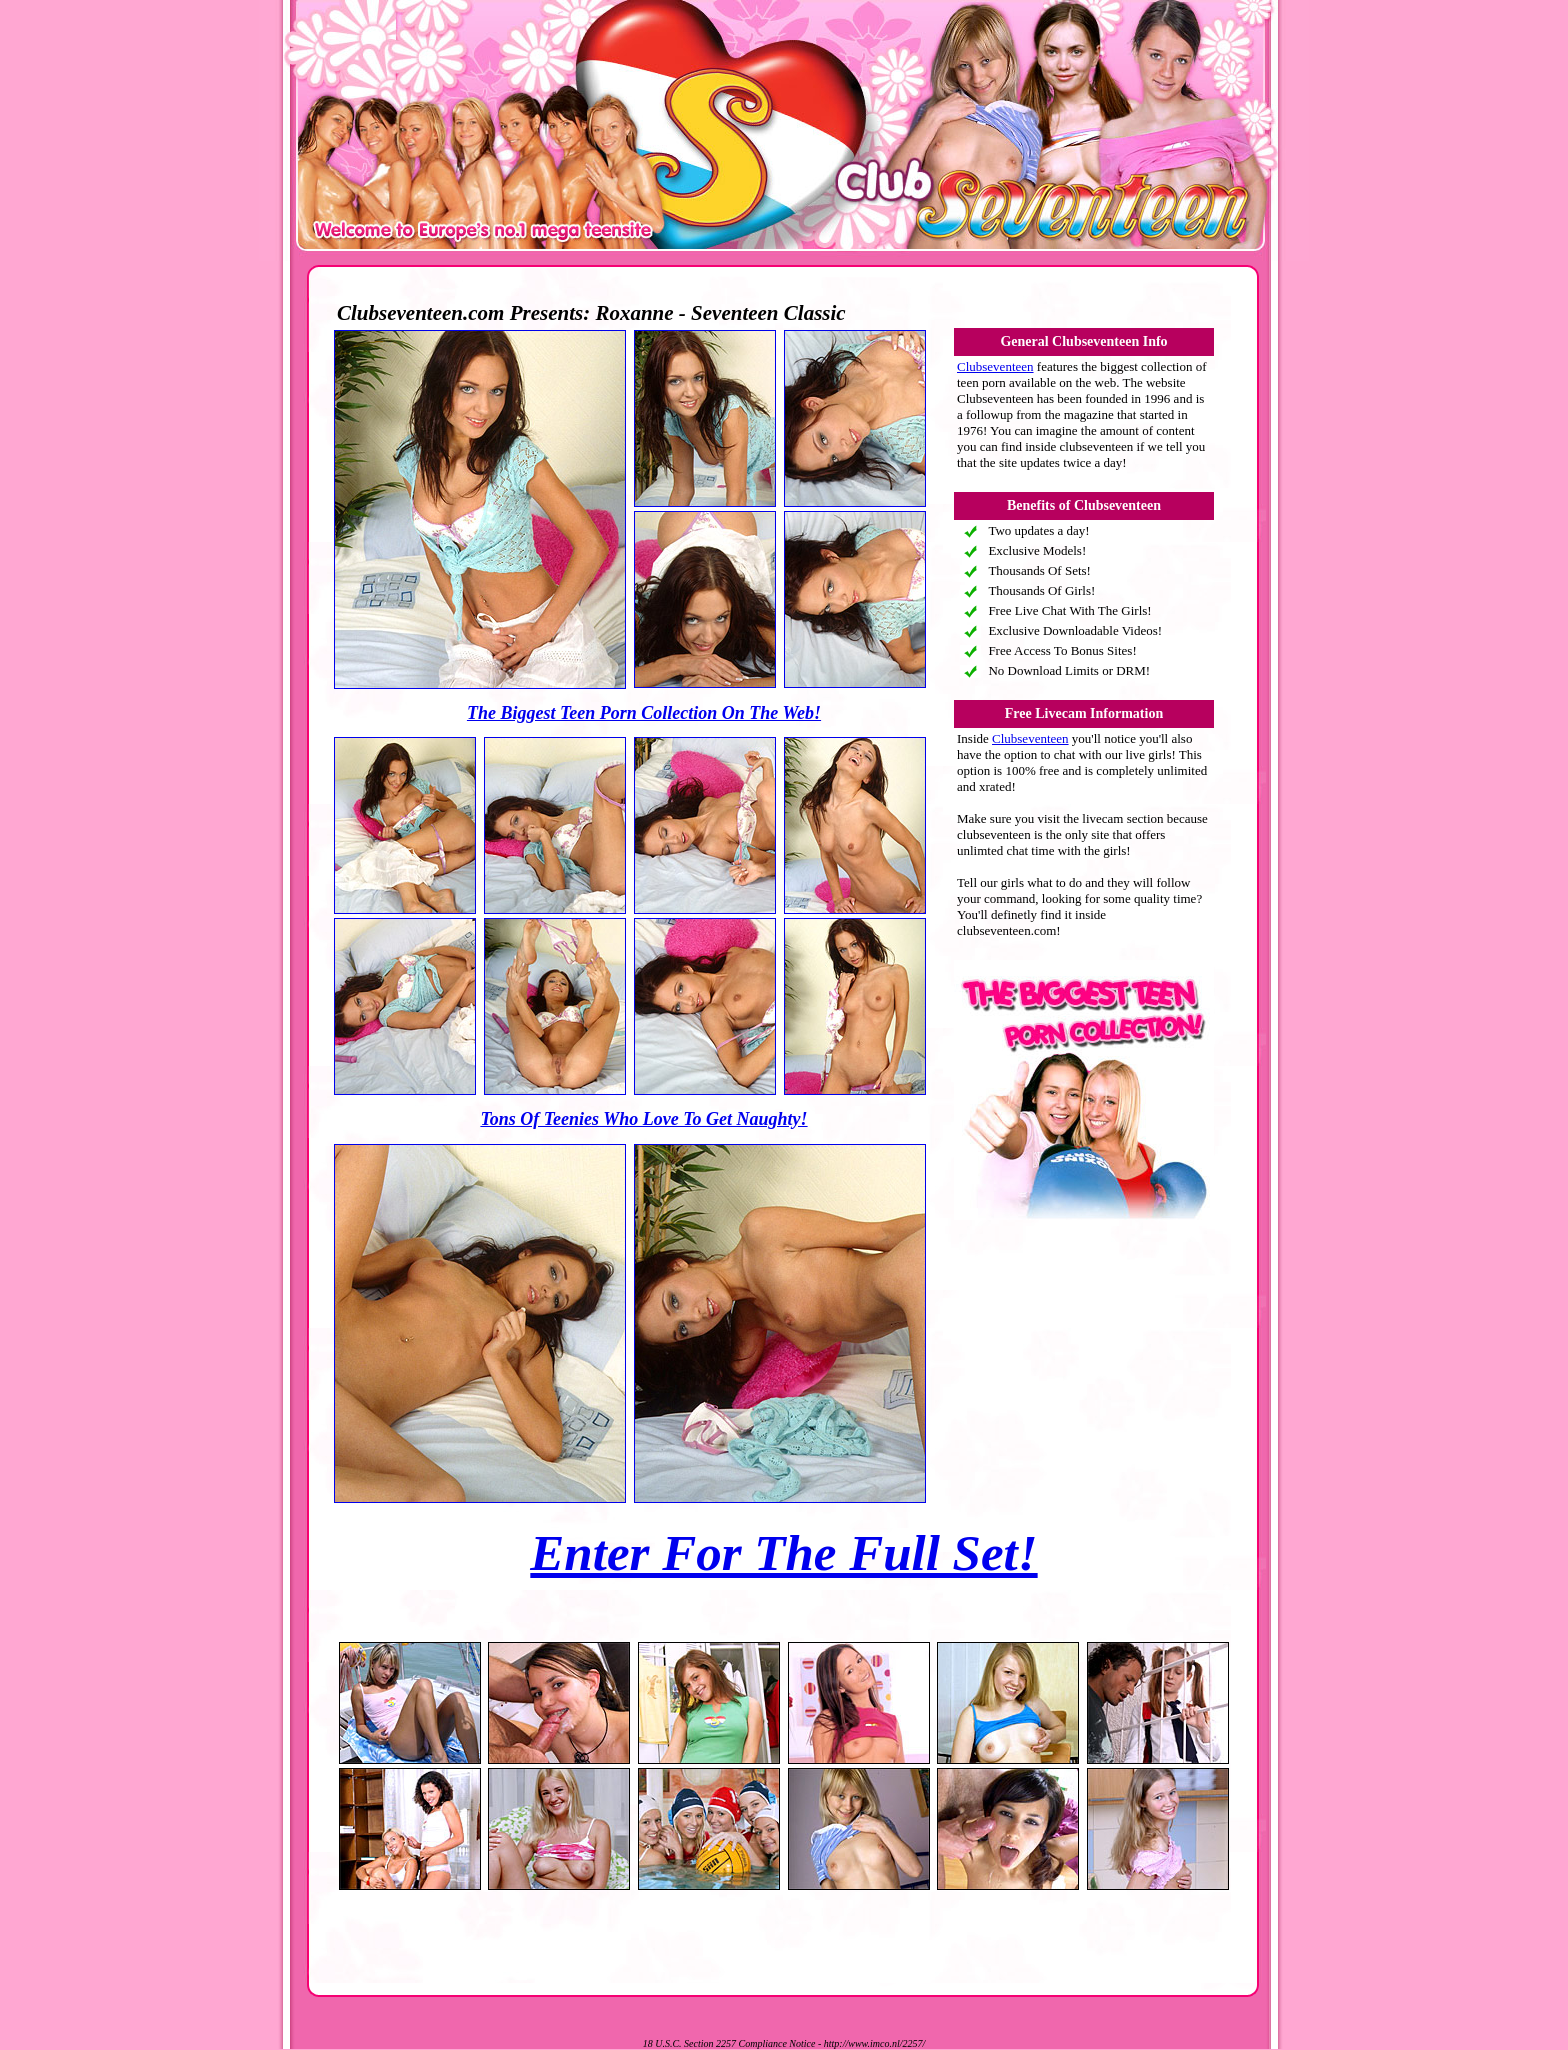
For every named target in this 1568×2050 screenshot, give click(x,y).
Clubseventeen (995, 366)
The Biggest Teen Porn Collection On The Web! (644, 713)
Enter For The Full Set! (783, 1553)
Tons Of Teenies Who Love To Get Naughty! (643, 1119)
